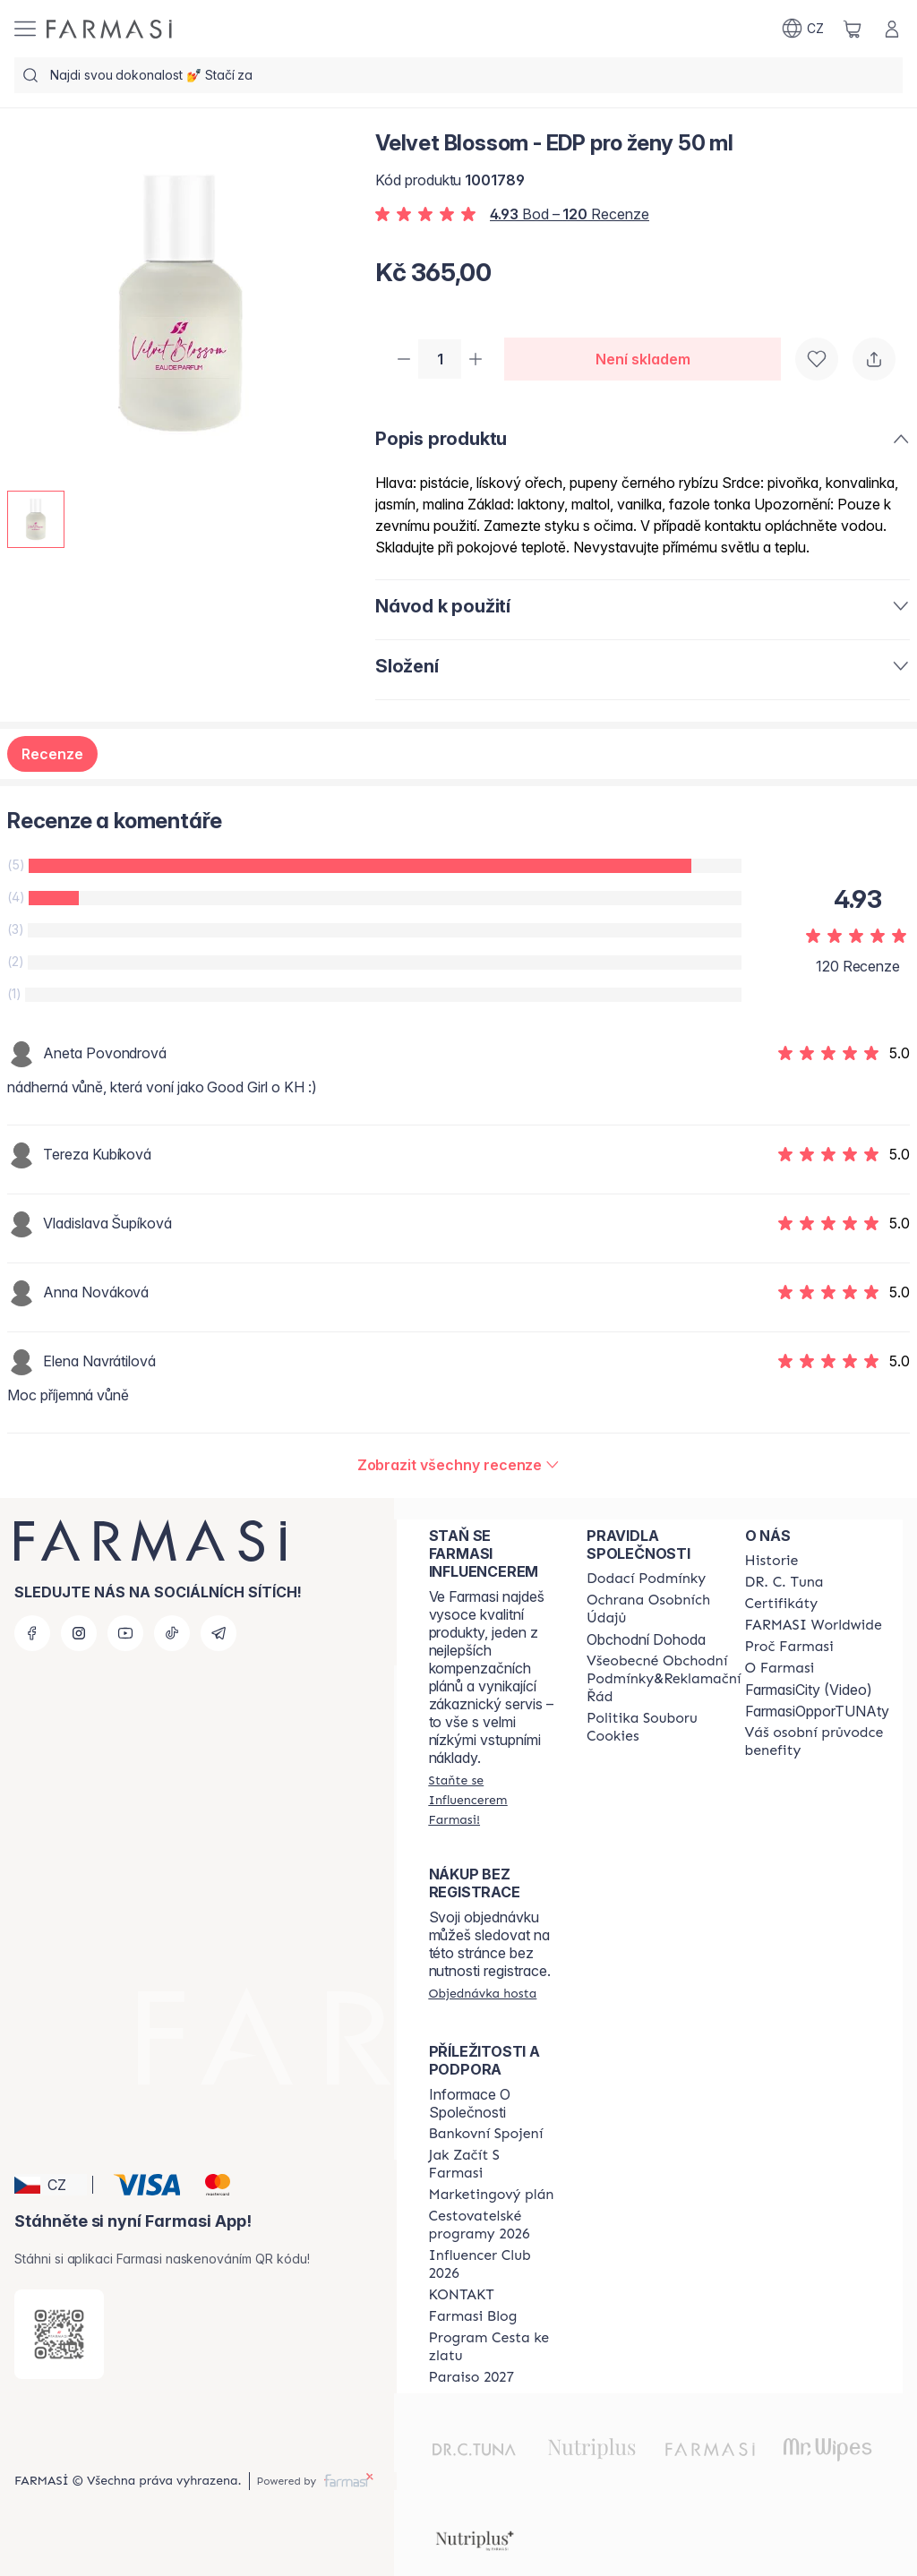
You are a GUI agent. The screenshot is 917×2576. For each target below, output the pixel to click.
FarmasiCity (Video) (808, 1690)
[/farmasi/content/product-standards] (781, 1604)
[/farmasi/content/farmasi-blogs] (473, 2316)
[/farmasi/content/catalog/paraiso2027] (472, 2377)
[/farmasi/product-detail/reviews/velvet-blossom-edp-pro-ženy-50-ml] (459, 1467)
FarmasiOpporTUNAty (817, 1711)
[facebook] (32, 1633)
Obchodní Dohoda (646, 1639)
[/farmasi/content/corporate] (813, 1625)
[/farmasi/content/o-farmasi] (780, 1668)
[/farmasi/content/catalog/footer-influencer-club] (491, 2264)
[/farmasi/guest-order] (483, 1993)
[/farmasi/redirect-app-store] (59, 2334)
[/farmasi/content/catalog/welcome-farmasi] (817, 1741)
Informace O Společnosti (469, 2103)
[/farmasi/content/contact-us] (461, 2295)
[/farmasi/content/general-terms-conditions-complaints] (664, 1679)
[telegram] (218, 1633)
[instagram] (79, 1633)
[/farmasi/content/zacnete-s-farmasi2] (491, 2164)
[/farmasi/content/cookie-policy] (664, 1727)
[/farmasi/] (109, 29)
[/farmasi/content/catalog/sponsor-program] (491, 2347)
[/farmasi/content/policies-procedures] (664, 1609)
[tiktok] (172, 1633)
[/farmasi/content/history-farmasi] (772, 1561)
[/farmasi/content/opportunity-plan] (491, 2195)
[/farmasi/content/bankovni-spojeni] (486, 2134)
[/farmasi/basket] (852, 28)
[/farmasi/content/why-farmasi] (789, 1647)
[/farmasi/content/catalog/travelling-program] (491, 2225)
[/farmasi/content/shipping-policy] (646, 1579)
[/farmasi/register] (491, 1799)
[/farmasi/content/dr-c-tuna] (784, 1582)
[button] (50, 2184)
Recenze (52, 756)
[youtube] (125, 1633)
